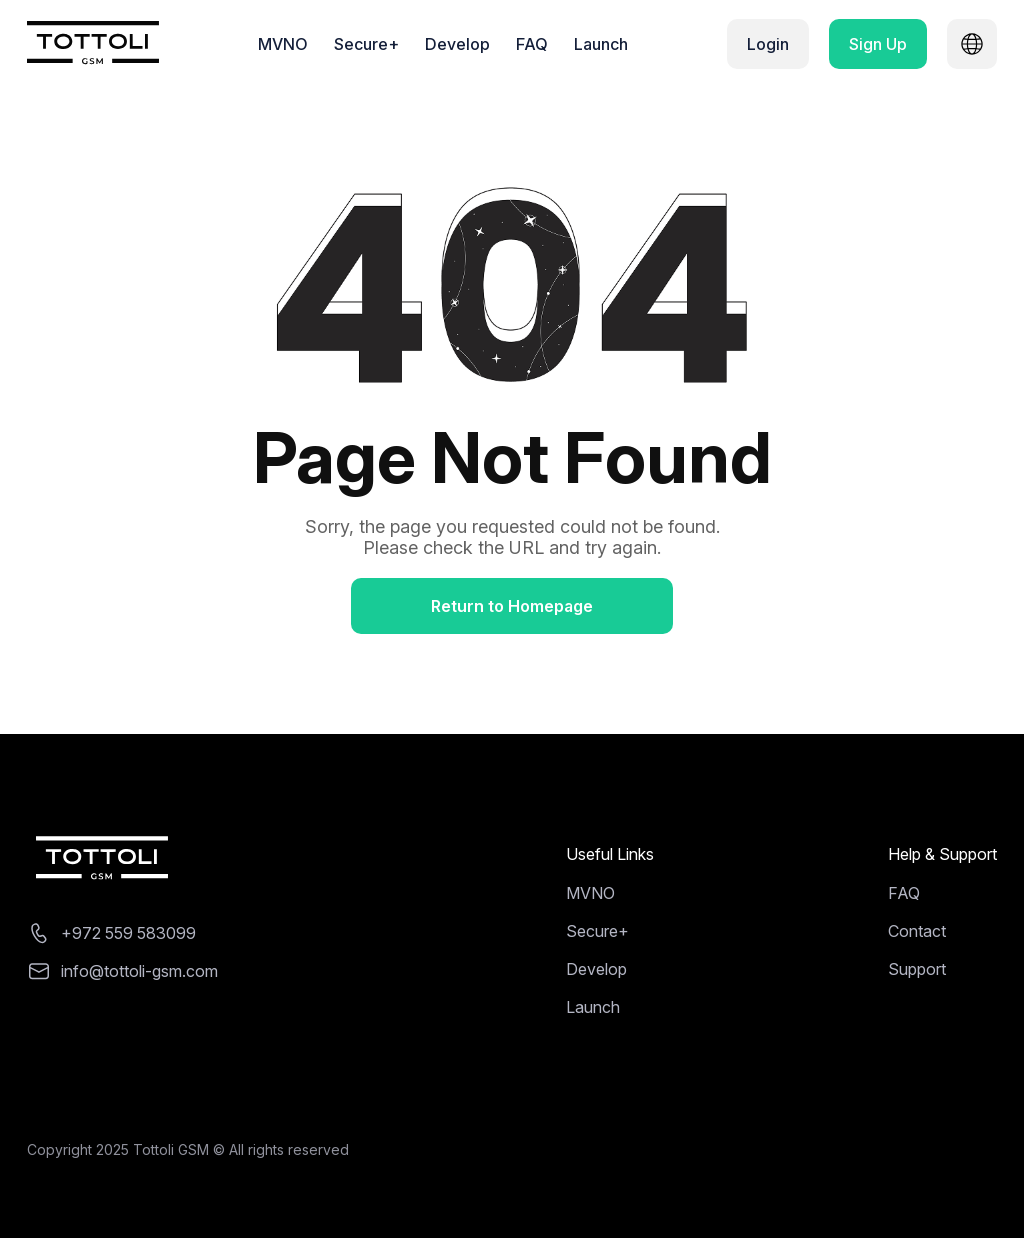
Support (917, 969)
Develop (457, 44)
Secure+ (366, 44)
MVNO (283, 44)
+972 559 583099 (128, 933)
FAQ (532, 44)
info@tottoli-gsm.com (139, 971)
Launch (601, 44)
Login (768, 44)
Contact (917, 931)
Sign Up (878, 44)
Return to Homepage (512, 606)
